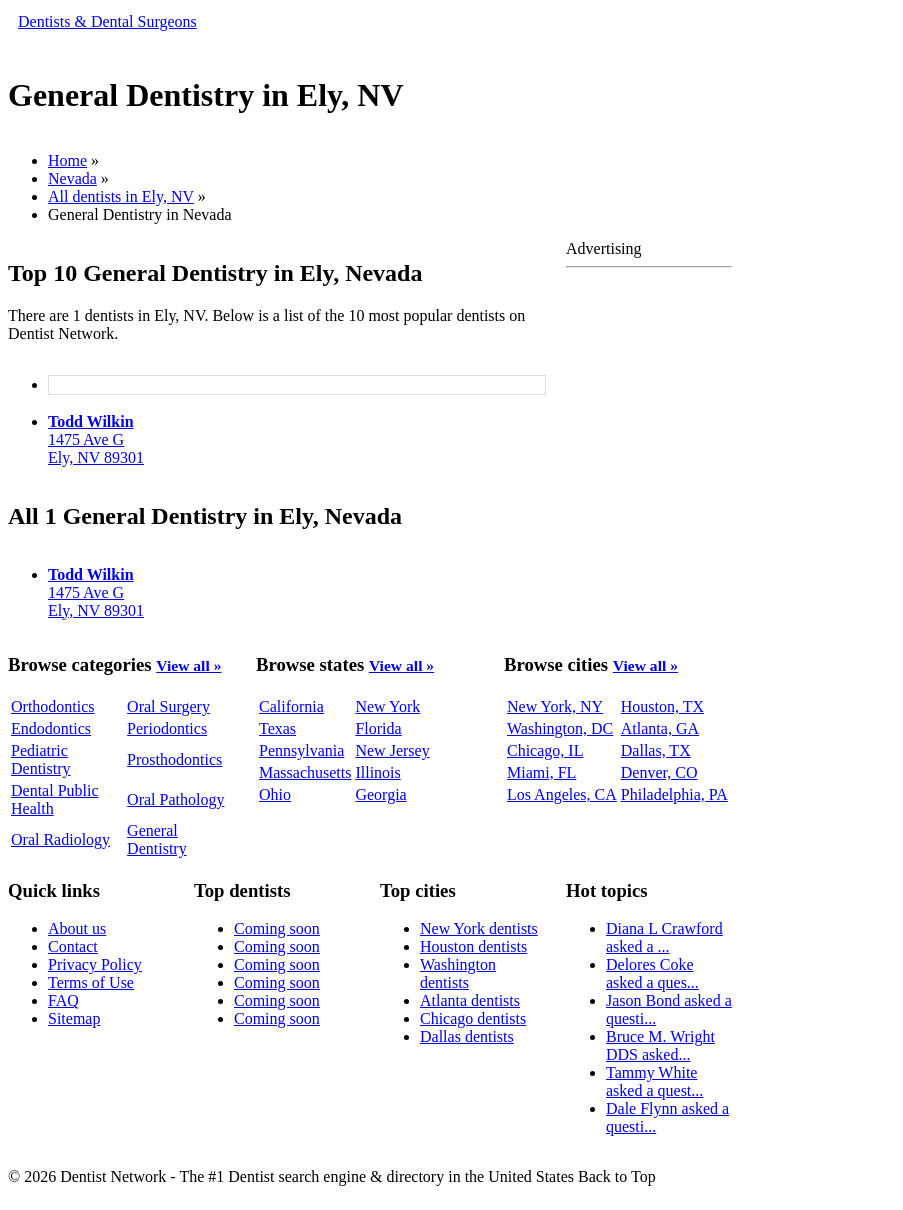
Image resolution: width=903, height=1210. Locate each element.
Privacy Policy (95, 964)
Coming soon (277, 928)
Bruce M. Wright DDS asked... (660, 1045)
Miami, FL (541, 772)
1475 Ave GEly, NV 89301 (96, 439)
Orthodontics (53, 706)
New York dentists (479, 928)
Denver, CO (659, 772)
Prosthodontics (174, 759)
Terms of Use (91, 982)
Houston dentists (473, 946)
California (291, 706)
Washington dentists (458, 973)
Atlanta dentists (470, 1000)
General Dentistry (157, 839)
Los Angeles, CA (562, 794)
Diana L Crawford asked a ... (664, 937)
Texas (277, 728)
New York (387, 706)
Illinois (377, 772)
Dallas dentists (467, 1036)
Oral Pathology (175, 799)
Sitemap (74, 1018)
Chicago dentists (473, 1018)
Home (67, 160)
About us (77, 928)
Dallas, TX (656, 750)
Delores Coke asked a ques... (652, 973)
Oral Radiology (60, 839)
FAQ (63, 1000)
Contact (73, 946)
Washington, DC (560, 728)
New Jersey (392, 750)
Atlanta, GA (660, 728)
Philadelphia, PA (674, 794)
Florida (378, 728)
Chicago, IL (545, 750)
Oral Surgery (168, 706)
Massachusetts (305, 772)
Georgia (380, 794)
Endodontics (51, 728)
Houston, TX (662, 706)
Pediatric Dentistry (41, 759)
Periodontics (167, 728)
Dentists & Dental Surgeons (107, 21)
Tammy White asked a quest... (654, 1081)
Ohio (275, 794)
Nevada (72, 178)
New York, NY (555, 706)
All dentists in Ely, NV (121, 196)
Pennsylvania (301, 750)
